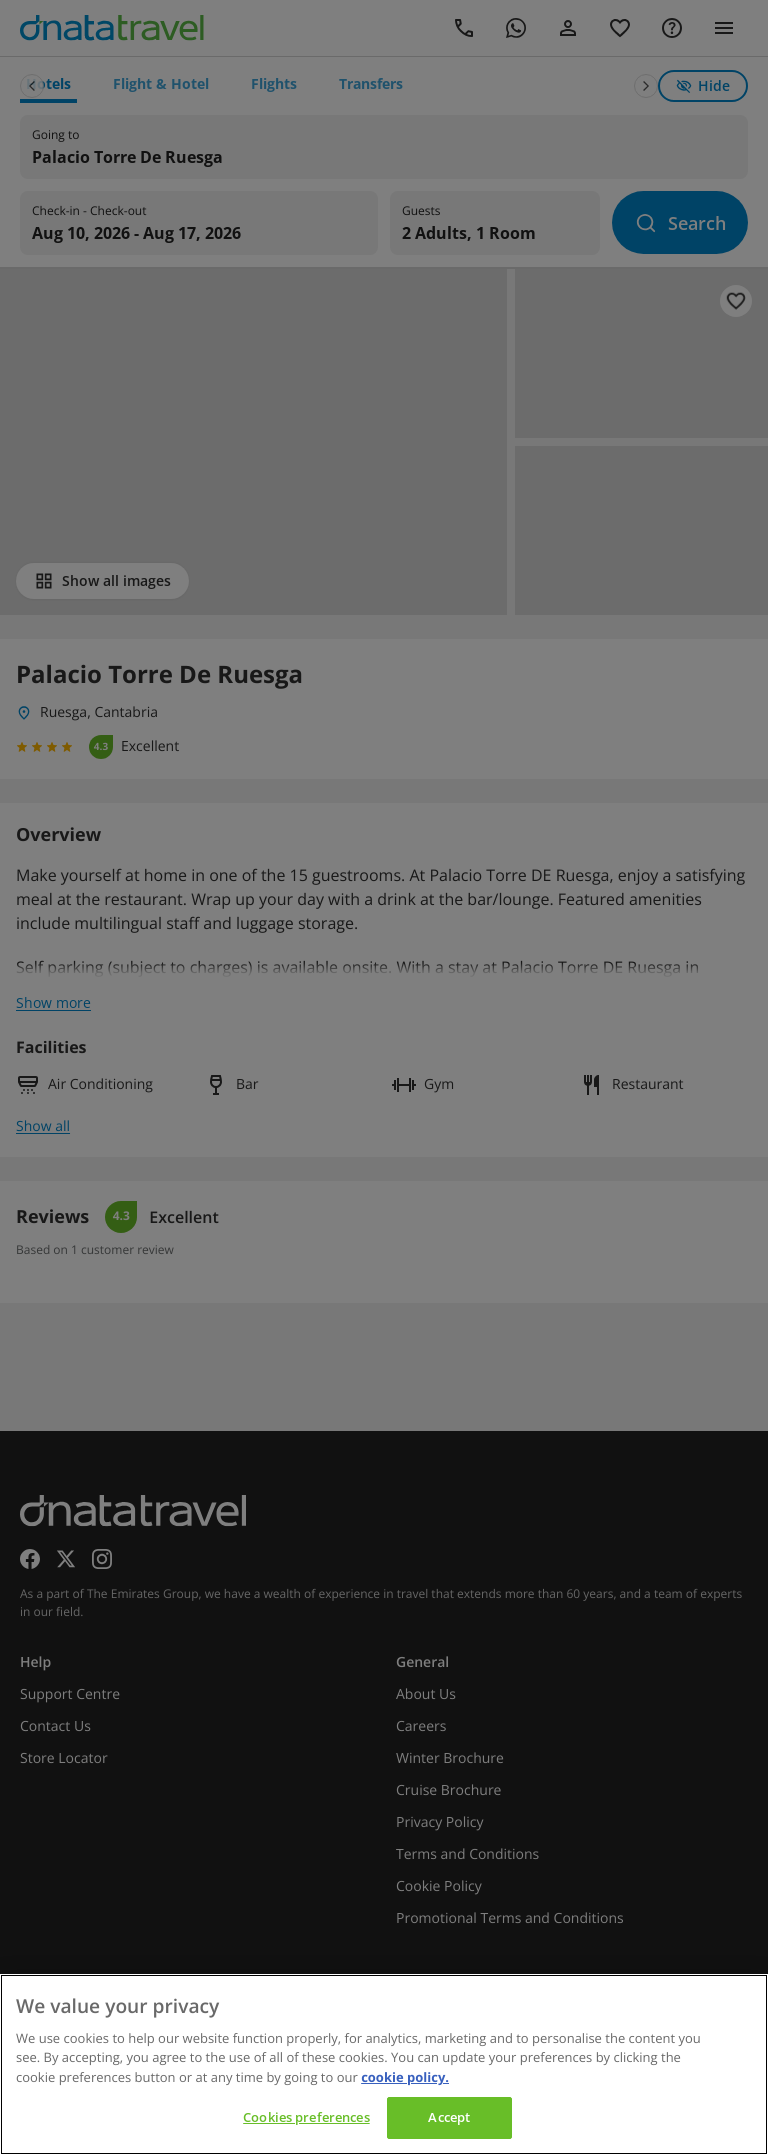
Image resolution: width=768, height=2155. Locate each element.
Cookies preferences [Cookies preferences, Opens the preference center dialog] (306, 2117)
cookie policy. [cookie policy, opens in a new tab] (405, 2077)
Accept (449, 2117)
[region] (384, 2064)
